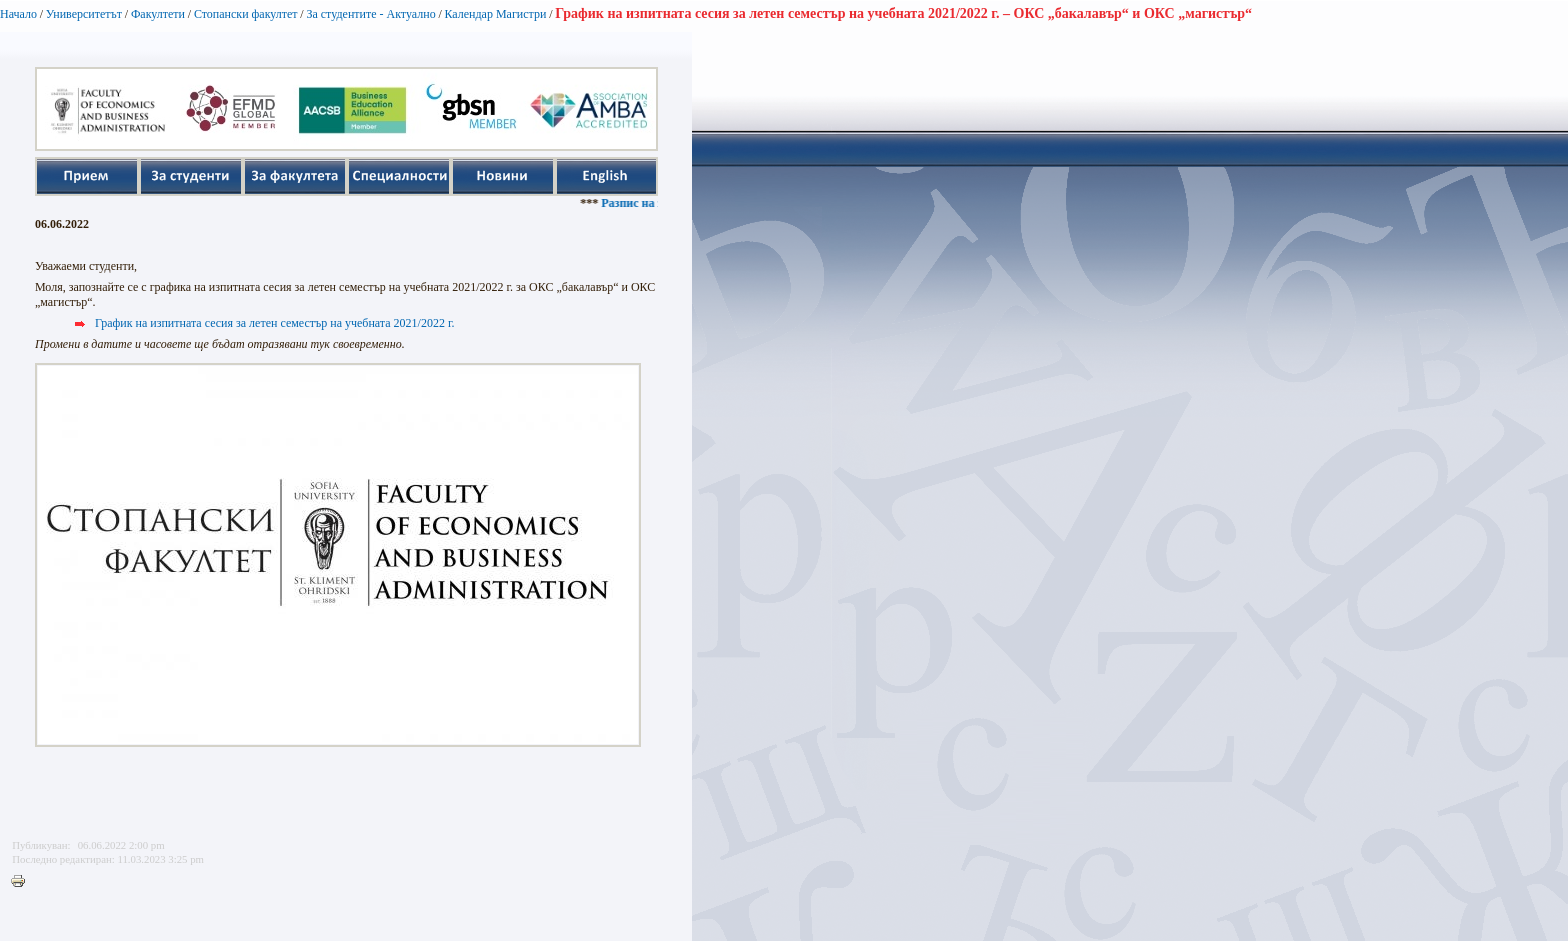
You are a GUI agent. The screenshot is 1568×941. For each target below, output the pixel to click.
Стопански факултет (246, 14)
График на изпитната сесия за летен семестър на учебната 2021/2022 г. (275, 323)
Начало (18, 14)
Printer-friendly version (23, 882)
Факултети (158, 14)
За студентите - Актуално (370, 14)
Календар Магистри (495, 14)
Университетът (84, 14)
